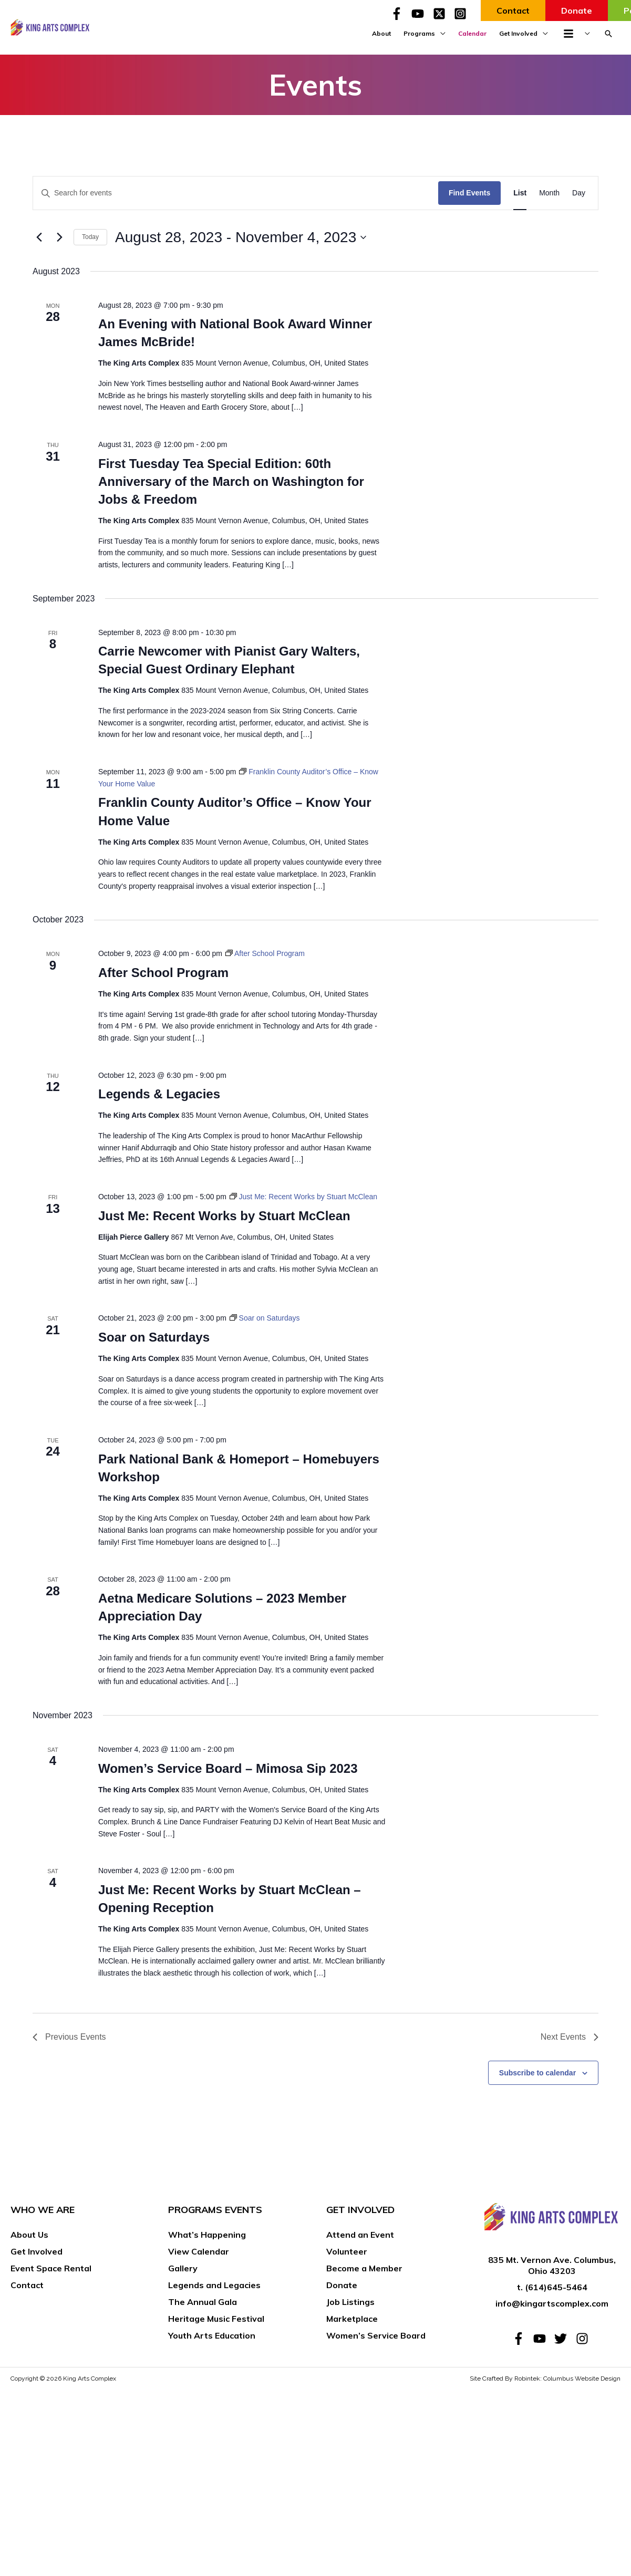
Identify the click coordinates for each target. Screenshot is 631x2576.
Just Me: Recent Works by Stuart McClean (224, 1216)
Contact (27, 2285)
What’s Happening (207, 2234)
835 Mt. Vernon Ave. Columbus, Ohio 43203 (552, 2265)
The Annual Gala (202, 2302)
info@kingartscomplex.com (551, 2303)
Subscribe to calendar (537, 2073)
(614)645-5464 (556, 2287)
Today (90, 237)
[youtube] (420, 13)
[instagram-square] (462, 13)
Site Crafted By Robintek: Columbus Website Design (545, 2378)
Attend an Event (360, 2234)
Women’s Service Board (376, 2335)
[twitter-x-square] (442, 13)
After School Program (163, 972)
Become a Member (364, 2268)
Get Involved (37, 2251)
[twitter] (563, 2338)
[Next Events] (59, 237)
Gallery (183, 2268)
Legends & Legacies (159, 1094)
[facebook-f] (399, 13)
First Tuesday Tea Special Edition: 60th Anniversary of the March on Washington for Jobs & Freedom (231, 481)
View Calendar (198, 2251)
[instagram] (584, 2338)
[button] (608, 33)
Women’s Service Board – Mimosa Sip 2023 (228, 1768)
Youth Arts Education (211, 2335)
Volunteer (346, 2251)
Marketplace (352, 2318)
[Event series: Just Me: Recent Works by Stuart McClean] (303, 1196)
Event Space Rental (51, 2268)
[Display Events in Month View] (549, 193)
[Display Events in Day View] (578, 193)
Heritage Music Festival (216, 2318)
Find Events (469, 193)
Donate (341, 2285)
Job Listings (350, 2302)
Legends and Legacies (214, 2285)
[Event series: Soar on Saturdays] (265, 1318)
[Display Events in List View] (519, 193)
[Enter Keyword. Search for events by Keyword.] (235, 193)
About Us (29, 2234)
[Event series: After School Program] (265, 953)
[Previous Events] (39, 237)
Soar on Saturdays (154, 1337)
